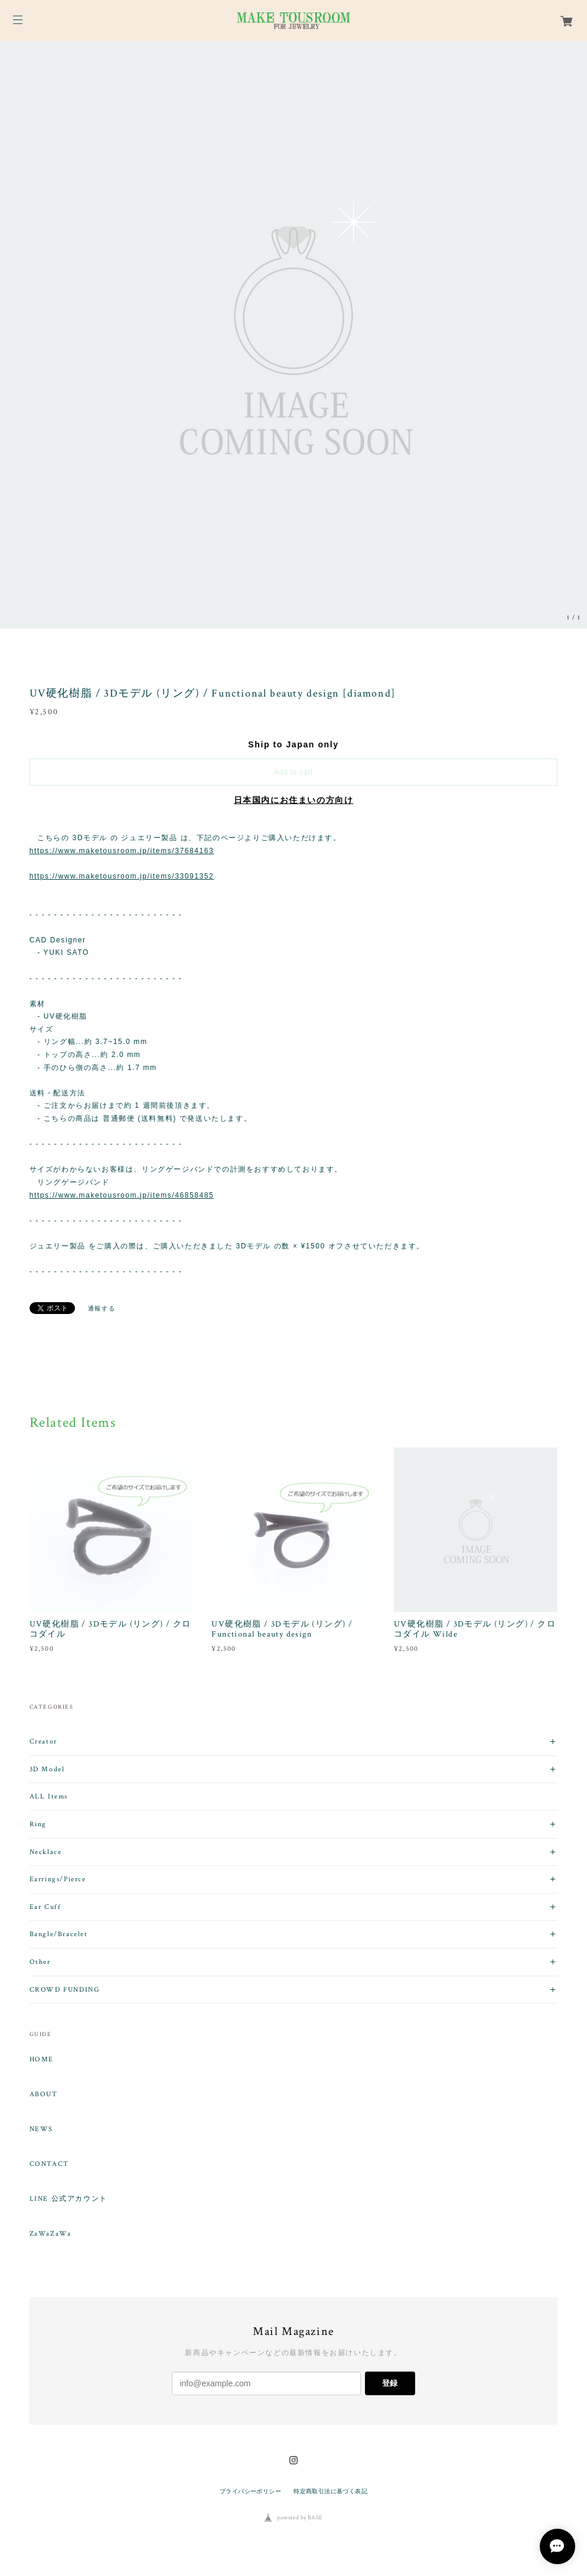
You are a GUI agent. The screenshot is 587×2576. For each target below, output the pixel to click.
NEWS (41, 2129)
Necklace (46, 1852)
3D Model (47, 1769)
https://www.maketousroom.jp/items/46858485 (122, 1195)
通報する (101, 1308)
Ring (38, 1824)
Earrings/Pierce (58, 1879)
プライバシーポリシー (250, 2491)
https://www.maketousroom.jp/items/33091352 (122, 876)
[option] (293, 335)
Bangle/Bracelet (59, 1934)
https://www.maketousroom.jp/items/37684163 (122, 851)
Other (40, 1961)
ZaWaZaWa (50, 2234)
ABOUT (44, 2094)
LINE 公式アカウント (68, 2199)
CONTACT (49, 2164)
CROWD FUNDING (65, 1989)
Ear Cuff (45, 1906)
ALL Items (49, 1796)
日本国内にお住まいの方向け (294, 800)
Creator (43, 1741)
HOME (42, 2059)
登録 (389, 2383)
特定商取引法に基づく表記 (330, 2491)
